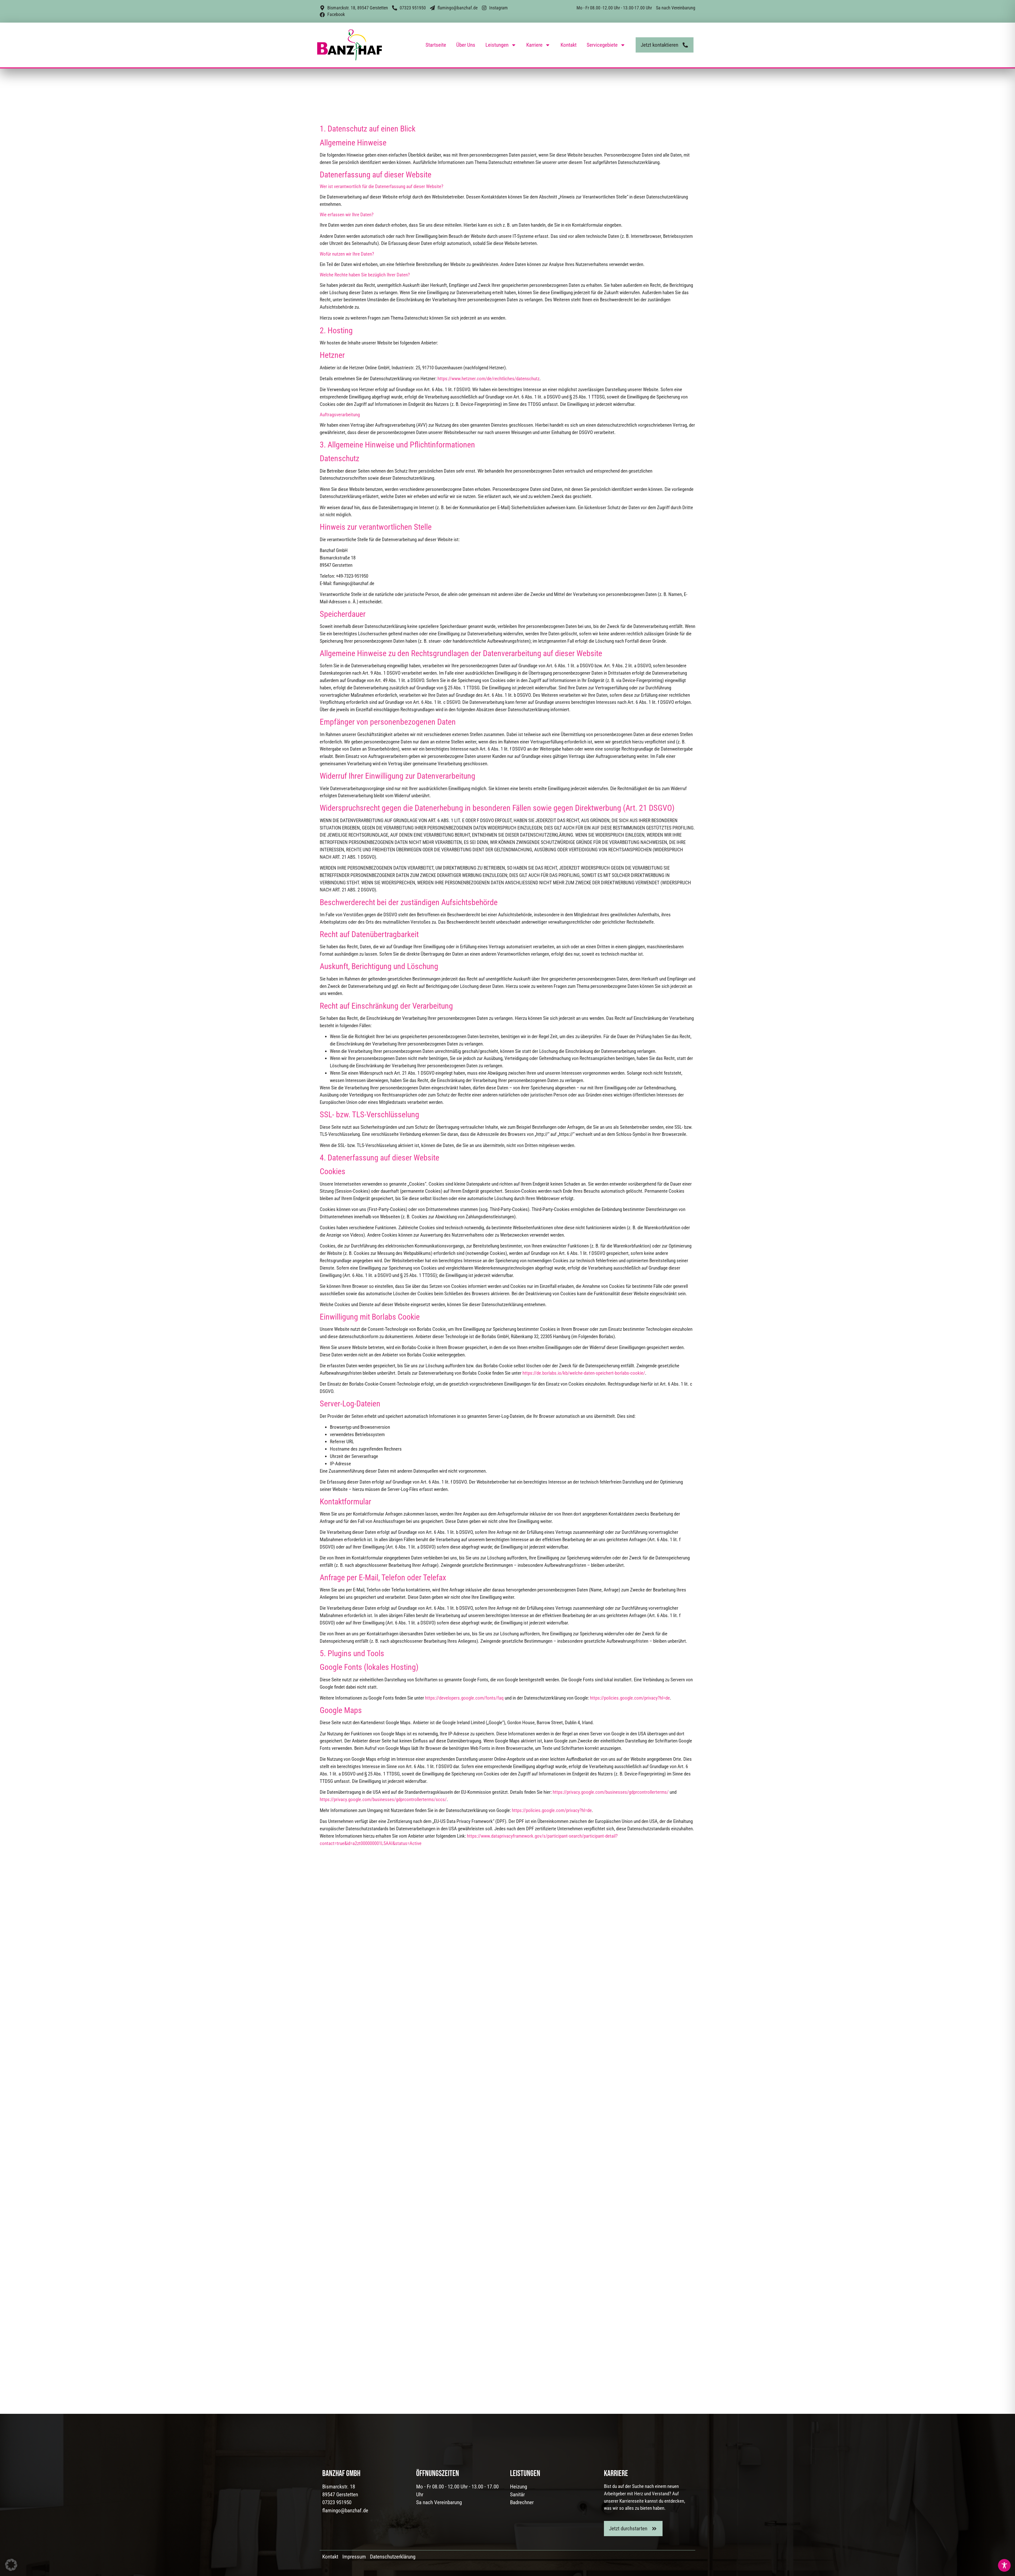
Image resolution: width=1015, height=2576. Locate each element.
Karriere (538, 45)
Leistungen (500, 45)
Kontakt (569, 45)
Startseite (436, 45)
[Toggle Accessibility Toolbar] (1004, 2565)
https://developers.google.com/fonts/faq (464, 1698)
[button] (11, 2565)
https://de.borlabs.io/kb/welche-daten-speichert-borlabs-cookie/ (583, 1373)
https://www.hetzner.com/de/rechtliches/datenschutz (488, 378)
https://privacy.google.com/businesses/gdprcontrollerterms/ (611, 1792)
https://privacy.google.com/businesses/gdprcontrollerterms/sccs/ (383, 1799)
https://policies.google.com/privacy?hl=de (630, 1698)
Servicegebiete (606, 45)
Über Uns (465, 45)
